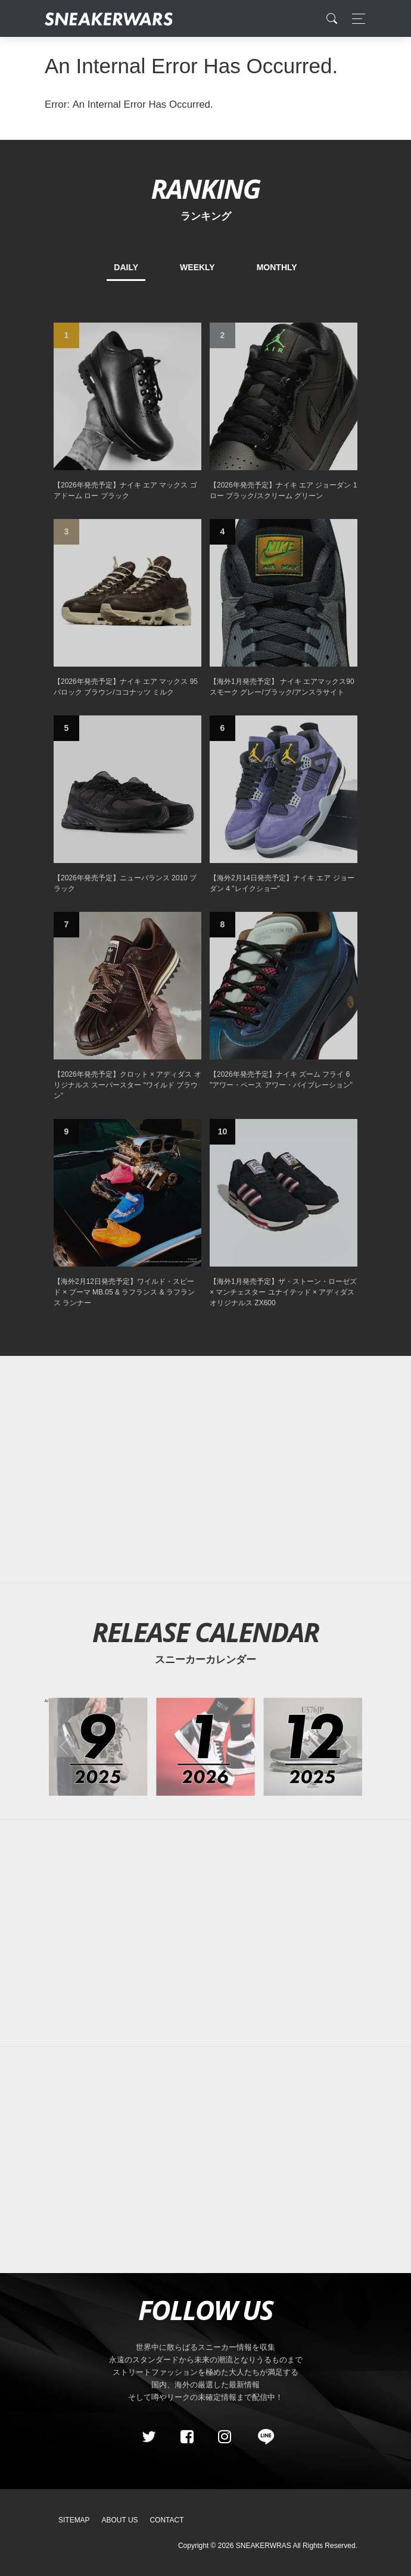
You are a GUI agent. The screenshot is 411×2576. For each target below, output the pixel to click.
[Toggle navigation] (355, 19)
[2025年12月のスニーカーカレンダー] (312, 1746)
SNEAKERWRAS (263, 2545)
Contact (166, 2520)
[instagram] (224, 2436)
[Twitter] (149, 2436)
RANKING (205, 188)
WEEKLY (197, 267)
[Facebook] (186, 2436)
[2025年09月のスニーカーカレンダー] (98, 1746)
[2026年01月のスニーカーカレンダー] (205, 1746)
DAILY (126, 267)
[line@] (262, 2436)
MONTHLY (277, 267)
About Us (120, 2520)
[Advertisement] (205, 1469)
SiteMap (74, 2520)
